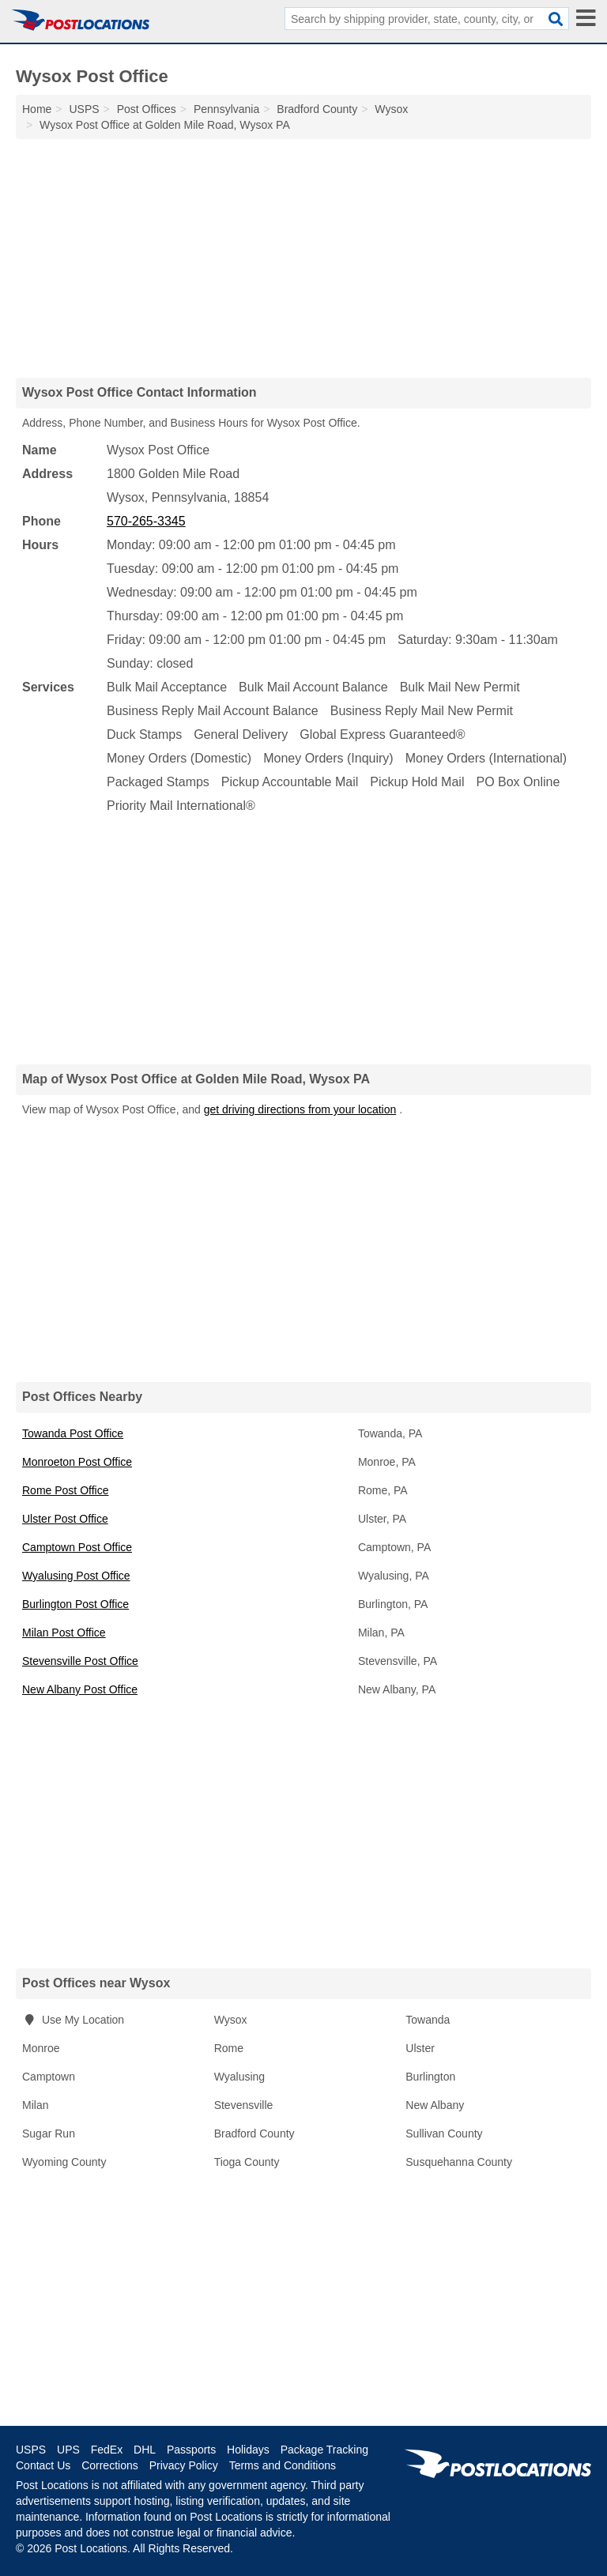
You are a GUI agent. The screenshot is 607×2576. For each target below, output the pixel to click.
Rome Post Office (65, 1490)
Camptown (48, 2076)
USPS (31, 2449)
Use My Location (73, 2019)
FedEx (107, 2449)
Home (36, 109)
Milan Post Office (64, 1632)
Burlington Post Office (75, 1604)
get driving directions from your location (300, 1109)
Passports (191, 2449)
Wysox (230, 2019)
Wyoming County (64, 2162)
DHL (145, 2449)
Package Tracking (324, 2449)
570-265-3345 (146, 521)
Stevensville (243, 2105)
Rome (228, 2048)
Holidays (248, 2449)
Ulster (420, 2048)
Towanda (427, 2019)
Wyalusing (239, 2076)
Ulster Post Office (65, 1518)
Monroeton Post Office (77, 1462)
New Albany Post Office (80, 1689)
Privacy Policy (183, 2465)
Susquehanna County (458, 2162)
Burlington (430, 2076)
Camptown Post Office (77, 1547)
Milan (35, 2105)
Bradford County (254, 2133)
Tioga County (247, 2162)
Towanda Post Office (72, 1433)
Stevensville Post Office (80, 1661)
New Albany (434, 2105)
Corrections (109, 2465)
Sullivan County (443, 2133)
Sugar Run (48, 2133)
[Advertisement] (303, 257)
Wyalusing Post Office (76, 1575)
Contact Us (43, 2465)
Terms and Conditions (282, 2465)
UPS (68, 2449)
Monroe (40, 2048)
